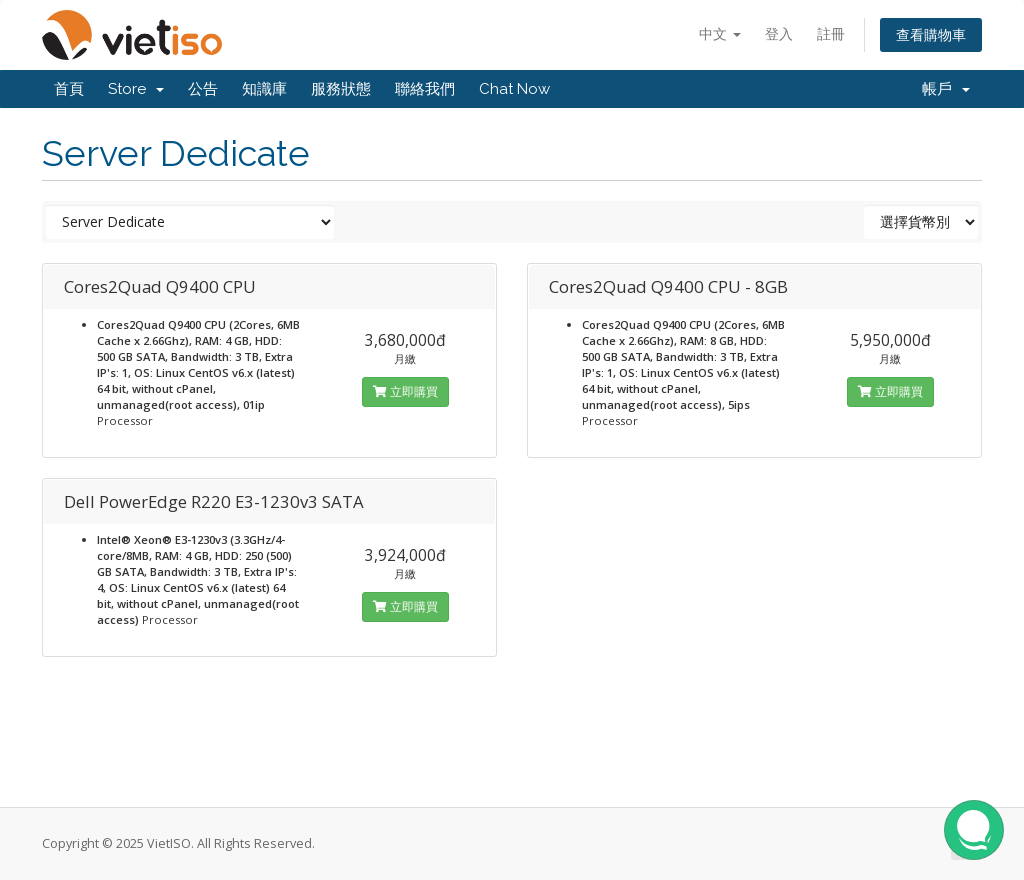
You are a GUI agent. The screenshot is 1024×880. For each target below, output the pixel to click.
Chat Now (514, 89)
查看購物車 (931, 34)
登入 (779, 33)
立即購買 (405, 391)
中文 (720, 33)
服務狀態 (341, 89)
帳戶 (946, 89)
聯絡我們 (425, 89)
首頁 (69, 89)
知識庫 (264, 89)
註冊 (831, 33)
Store (136, 89)
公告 (203, 89)
